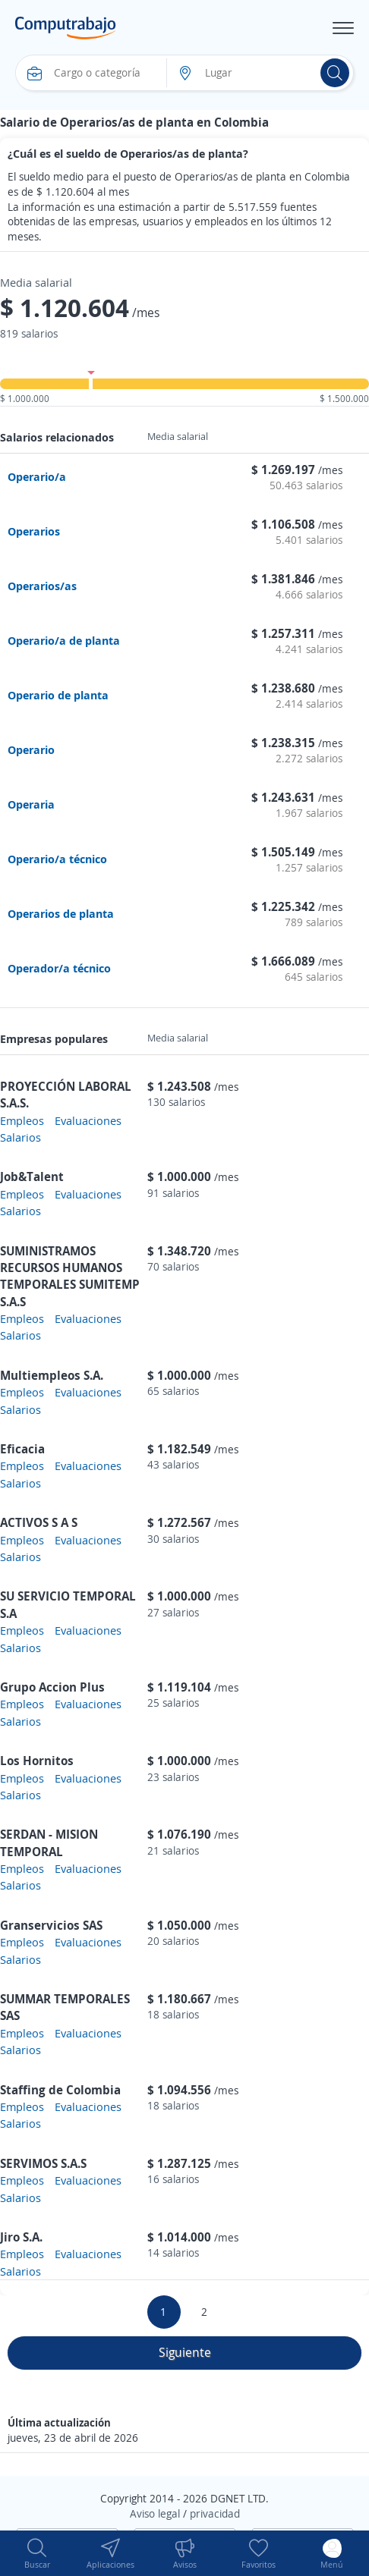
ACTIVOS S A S (38, 1522)
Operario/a (37, 476)
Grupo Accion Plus (52, 1687)
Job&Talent (32, 1176)
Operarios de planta (61, 913)
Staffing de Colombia (60, 2089)
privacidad (215, 2513)
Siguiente (185, 2352)
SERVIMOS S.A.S (43, 2163)
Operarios (34, 531)
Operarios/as (42, 585)
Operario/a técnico (57, 858)
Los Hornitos (37, 1760)
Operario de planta (58, 694)
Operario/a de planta (64, 640)
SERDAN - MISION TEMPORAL (49, 1842)
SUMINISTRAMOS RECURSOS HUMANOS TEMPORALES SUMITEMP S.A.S (70, 1276)
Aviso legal (155, 2513)
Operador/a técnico (59, 967)
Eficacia (22, 1448)
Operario (31, 749)
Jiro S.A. (21, 2237)
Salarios (20, 1137)
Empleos (22, 1120)
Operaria (31, 804)
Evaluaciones (88, 1120)
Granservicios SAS (51, 1925)
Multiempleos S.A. (51, 1375)
